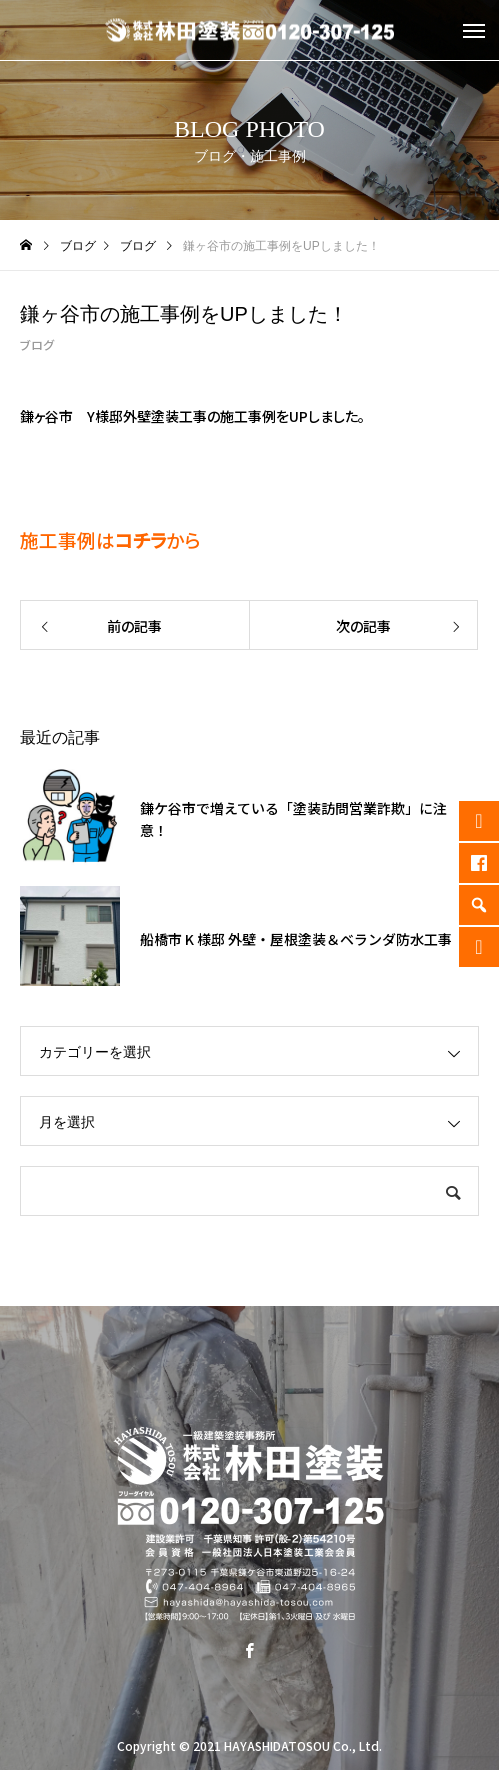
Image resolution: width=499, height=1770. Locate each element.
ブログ (37, 344)
